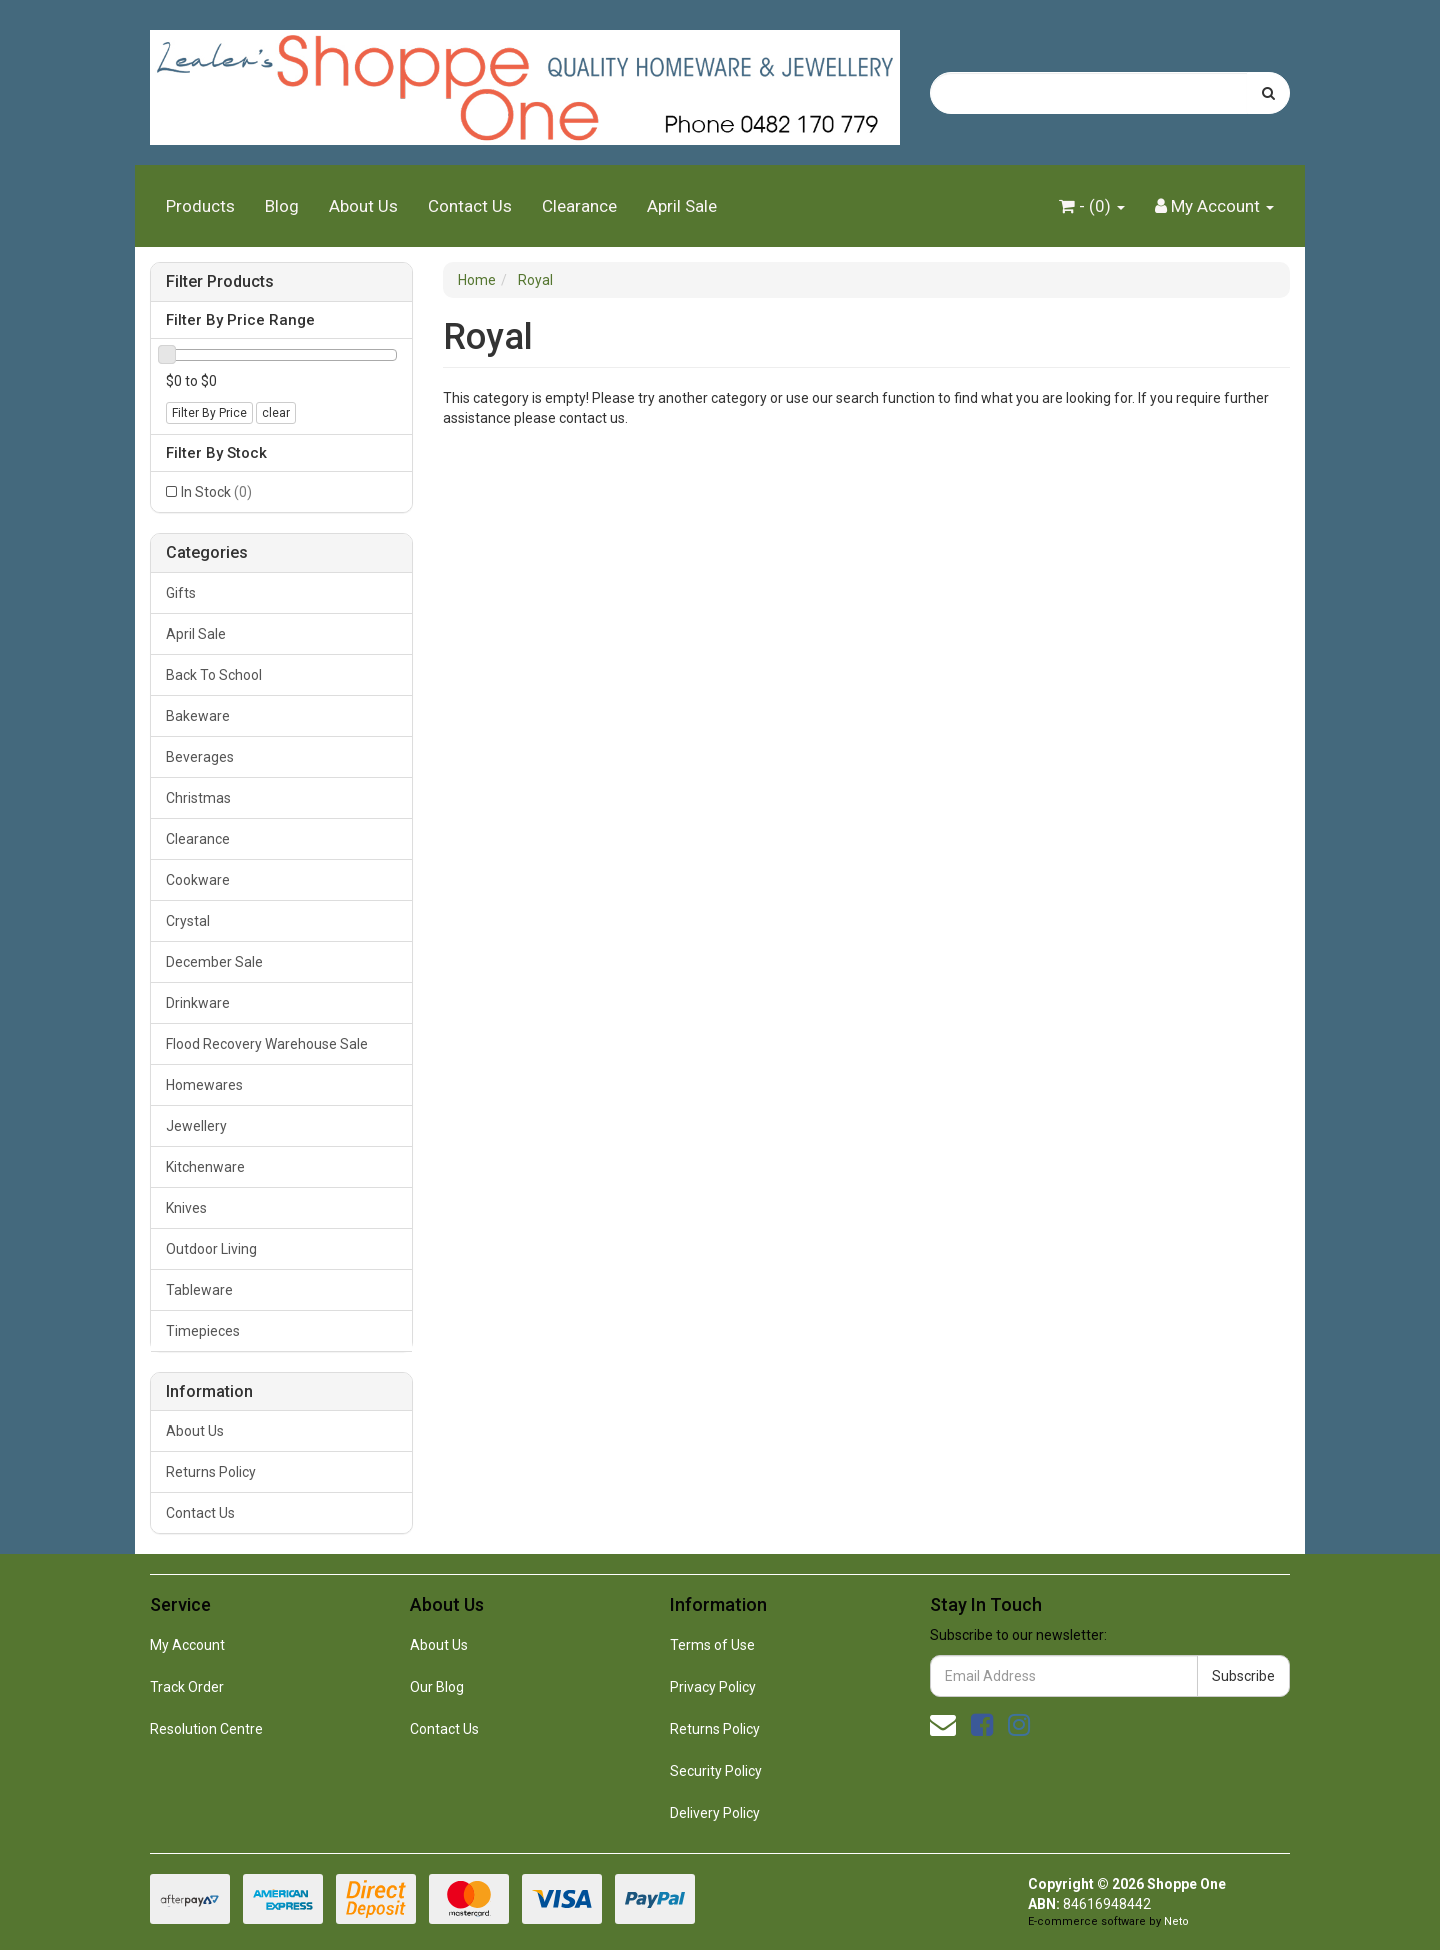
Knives (186, 1208)
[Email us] (943, 1725)
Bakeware (198, 716)
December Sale (214, 962)
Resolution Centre (206, 1729)
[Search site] (1268, 93)
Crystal (188, 921)
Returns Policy (211, 1472)
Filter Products (220, 282)
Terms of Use (712, 1645)
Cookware (198, 880)
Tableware (199, 1290)
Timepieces (203, 1331)
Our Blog (437, 1687)
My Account (187, 1645)
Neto (1176, 1921)
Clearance (579, 206)
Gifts (181, 593)
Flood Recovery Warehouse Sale (267, 1044)
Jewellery (196, 1126)
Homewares (204, 1085)
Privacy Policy (713, 1687)
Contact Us (470, 206)
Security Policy (716, 1771)
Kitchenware (205, 1167)
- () (1092, 206)
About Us (363, 206)
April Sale (682, 206)
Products (200, 206)
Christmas (198, 798)
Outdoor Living (211, 1249)
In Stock (216, 492)
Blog (282, 206)
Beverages (200, 757)
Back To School (214, 675)
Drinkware (198, 1003)
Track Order (187, 1687)
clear (276, 413)
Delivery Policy (715, 1813)
